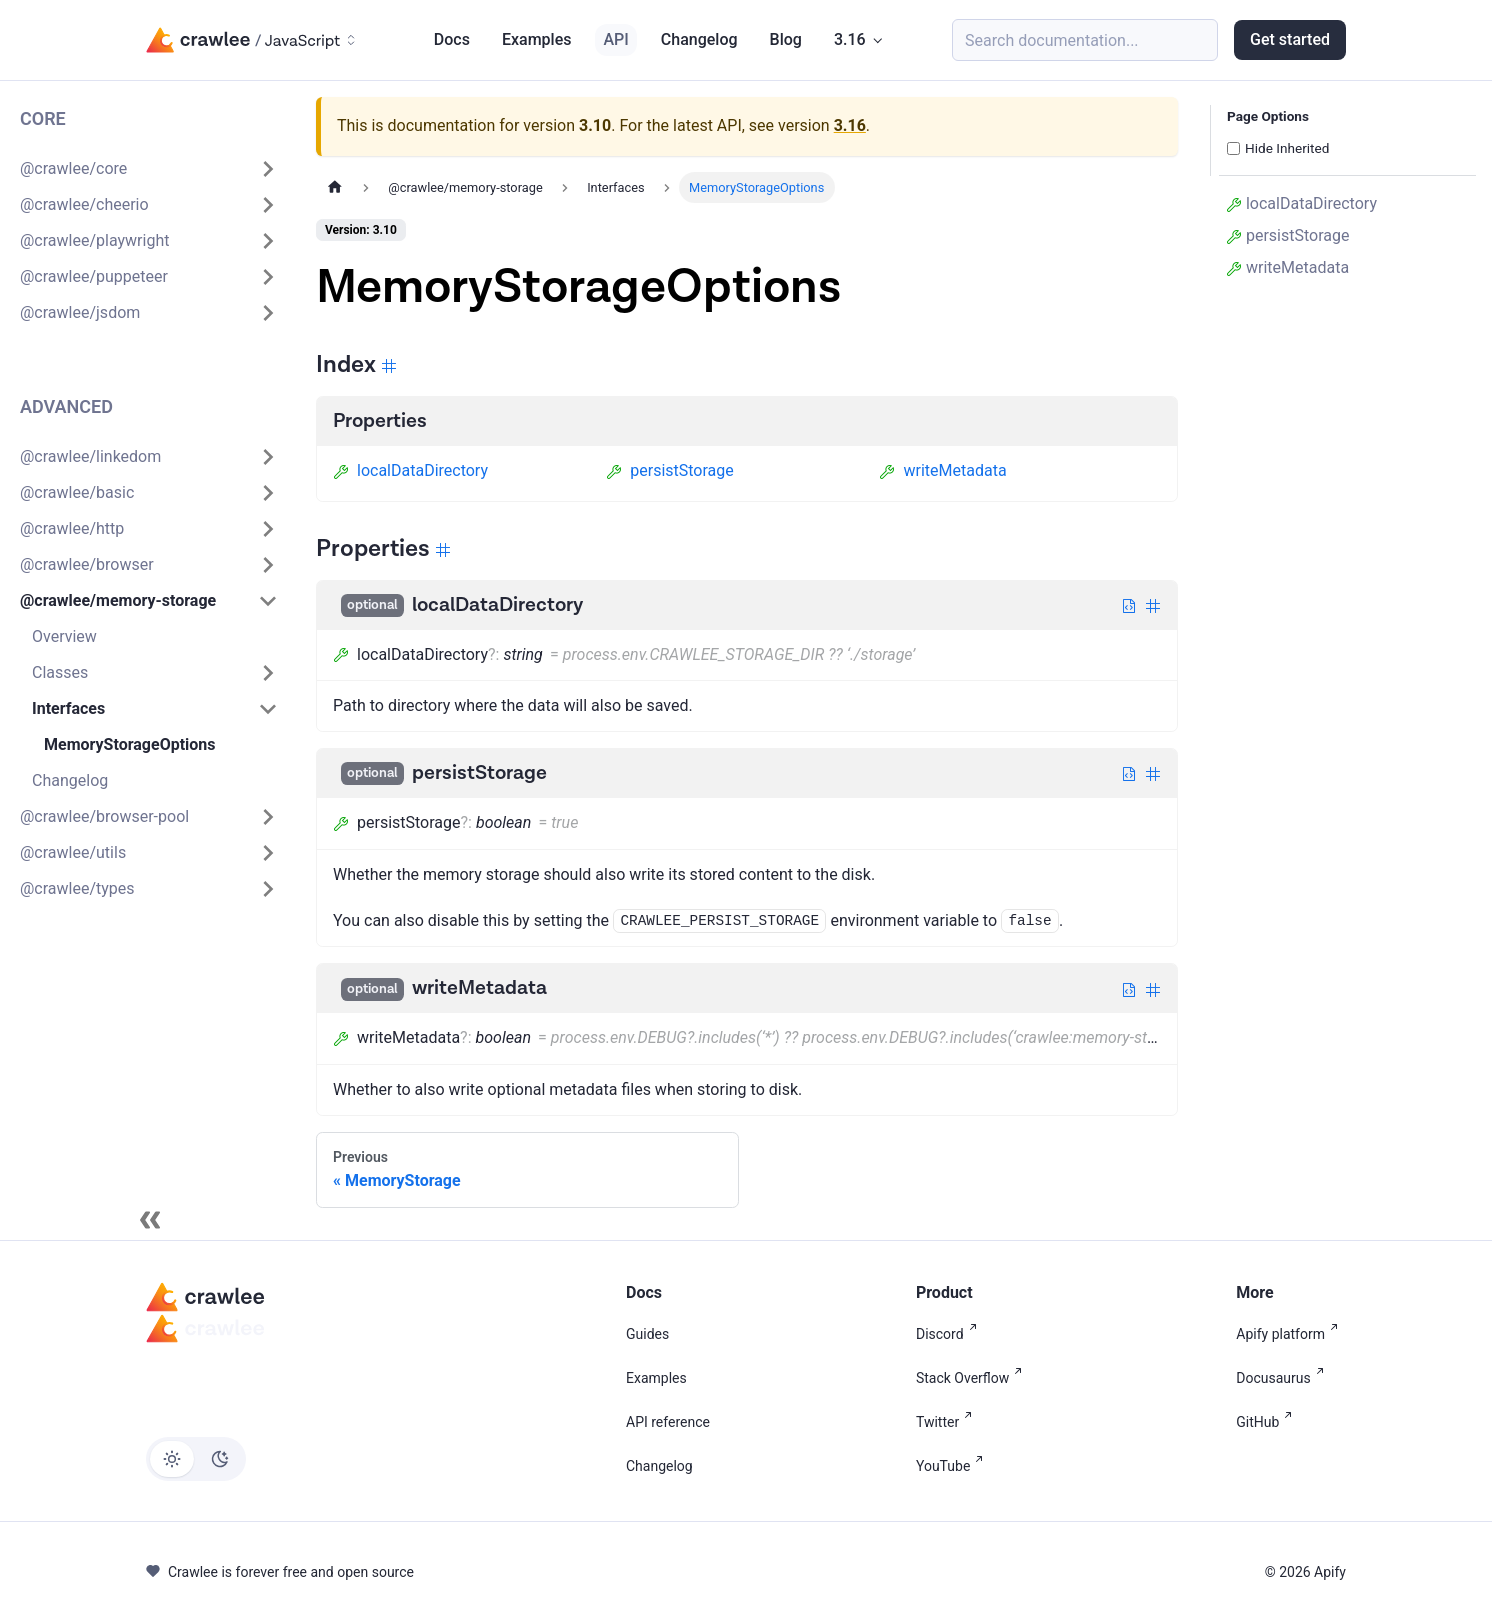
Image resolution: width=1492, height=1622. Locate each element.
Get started (1290, 39)
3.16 (850, 125)
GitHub (1268, 1422)
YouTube (953, 1466)
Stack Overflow (973, 1378)
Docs (452, 39)
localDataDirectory (410, 470)
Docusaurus (1283, 1378)
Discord (950, 1334)
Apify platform (1291, 1334)
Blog (786, 39)
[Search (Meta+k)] (1085, 40)
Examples (537, 39)
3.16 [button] (850, 39)
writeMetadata (942, 470)
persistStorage (670, 470)
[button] (149, 169)
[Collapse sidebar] (150, 1220)
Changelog (699, 39)
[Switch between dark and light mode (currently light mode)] (196, 1459)
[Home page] (335, 187)
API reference (668, 1422)
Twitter (948, 1422)
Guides (647, 1334)
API (615, 39)
